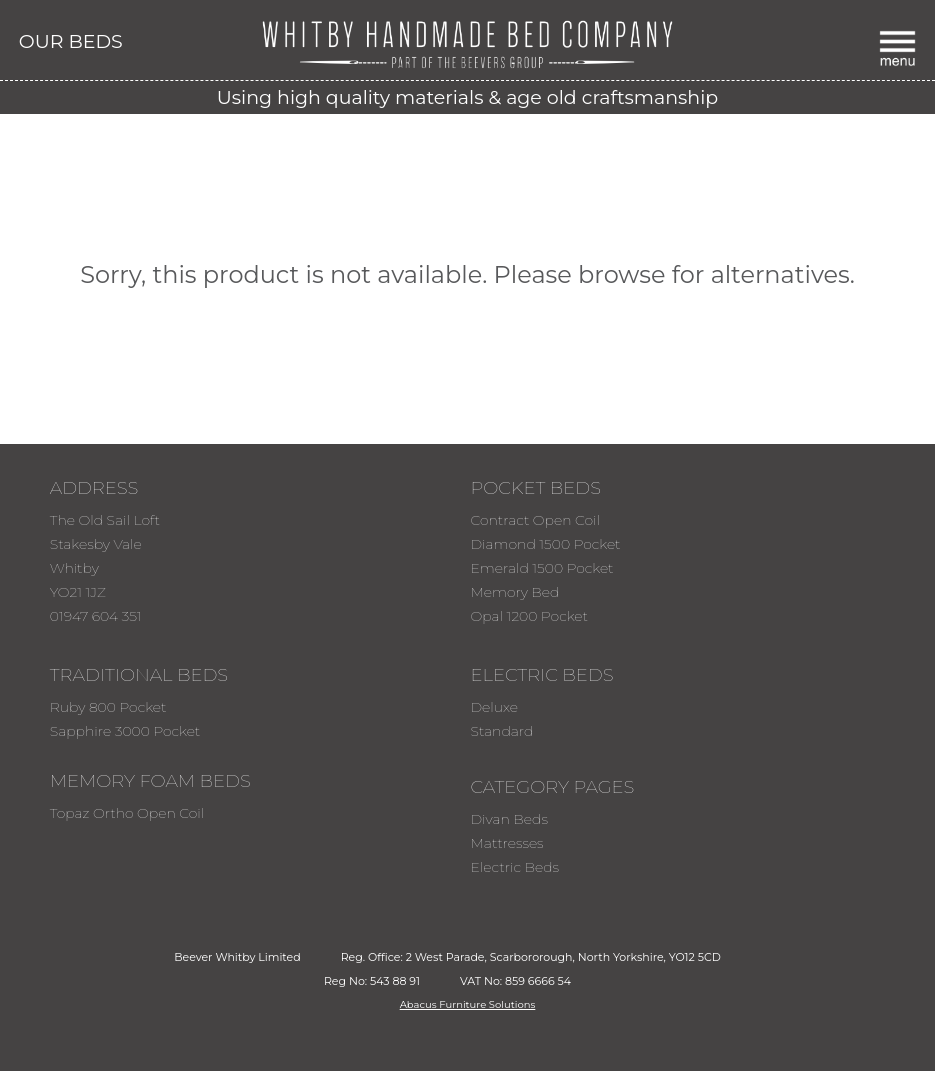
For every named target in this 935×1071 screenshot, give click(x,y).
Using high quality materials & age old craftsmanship (467, 97)
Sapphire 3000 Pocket (125, 731)
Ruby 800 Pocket (108, 707)
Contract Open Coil (535, 520)
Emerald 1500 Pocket (541, 568)
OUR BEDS (71, 41)
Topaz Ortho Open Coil (127, 813)
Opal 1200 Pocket (528, 616)
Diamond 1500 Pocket (545, 544)
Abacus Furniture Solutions (468, 1004)
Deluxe (494, 707)
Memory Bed (514, 592)
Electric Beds (514, 867)
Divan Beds (508, 819)
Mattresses (506, 843)
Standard (501, 731)
